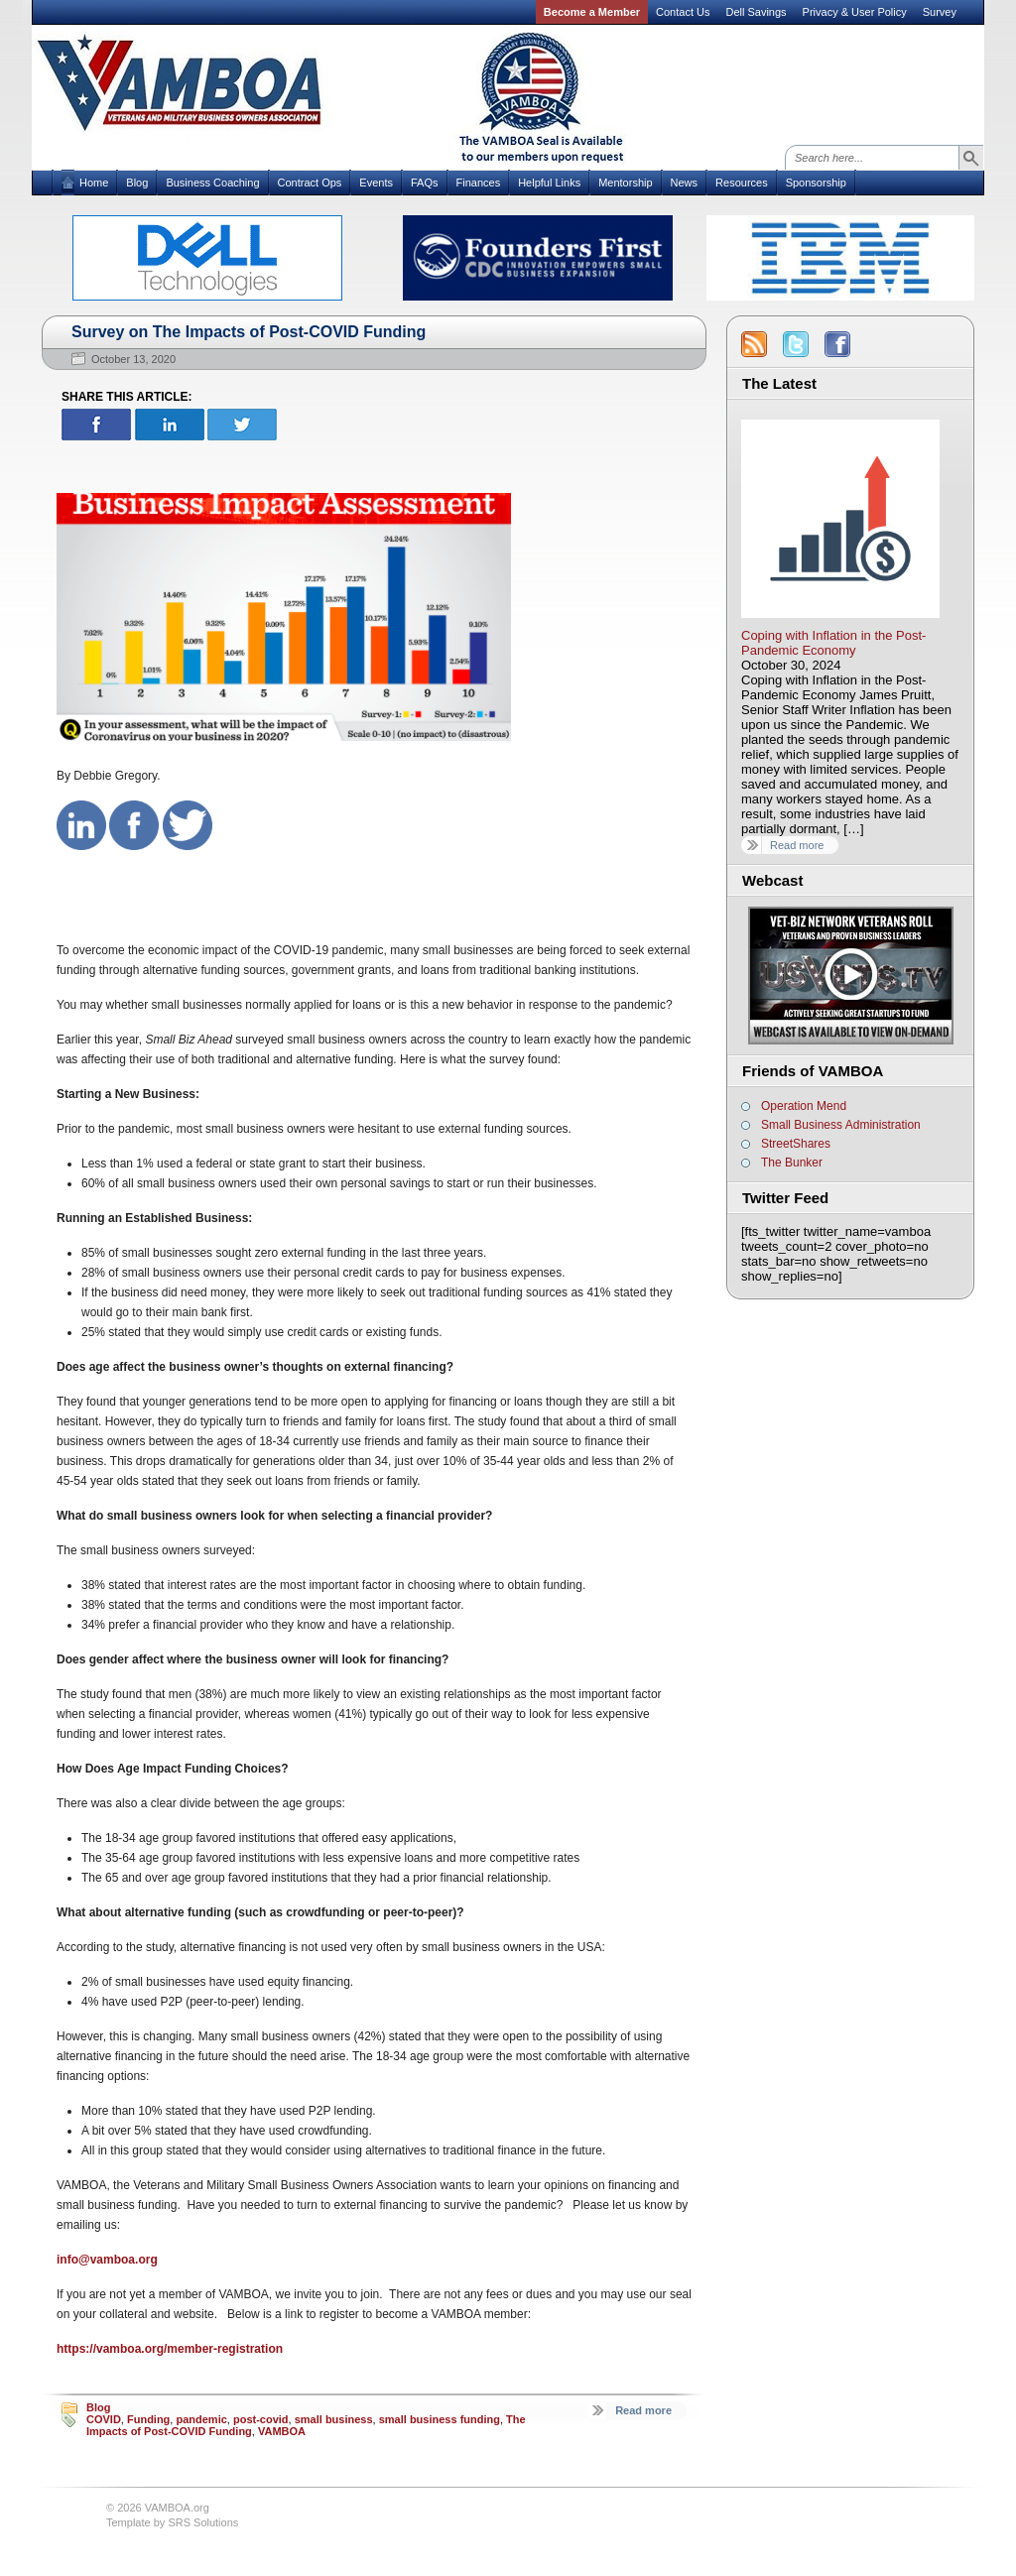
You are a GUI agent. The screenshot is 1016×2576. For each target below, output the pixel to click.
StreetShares (795, 1144)
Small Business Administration (841, 1125)
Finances (478, 182)
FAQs (425, 182)
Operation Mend (803, 1106)
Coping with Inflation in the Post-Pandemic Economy (833, 643)
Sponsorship (816, 182)
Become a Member (592, 12)
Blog (137, 182)
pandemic (201, 2419)
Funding (148, 2419)
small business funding (439, 2419)
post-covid (261, 2419)
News (684, 182)
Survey (939, 12)
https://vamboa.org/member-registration (170, 2349)
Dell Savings (755, 12)
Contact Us (682, 12)
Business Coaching (212, 182)
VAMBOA (282, 2431)
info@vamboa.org (107, 2260)
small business (334, 2419)
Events (376, 182)
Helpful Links (549, 182)
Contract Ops (310, 182)
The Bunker (792, 1162)
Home (93, 182)
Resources (741, 182)
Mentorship (625, 182)
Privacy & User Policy (855, 12)
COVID (103, 2419)
